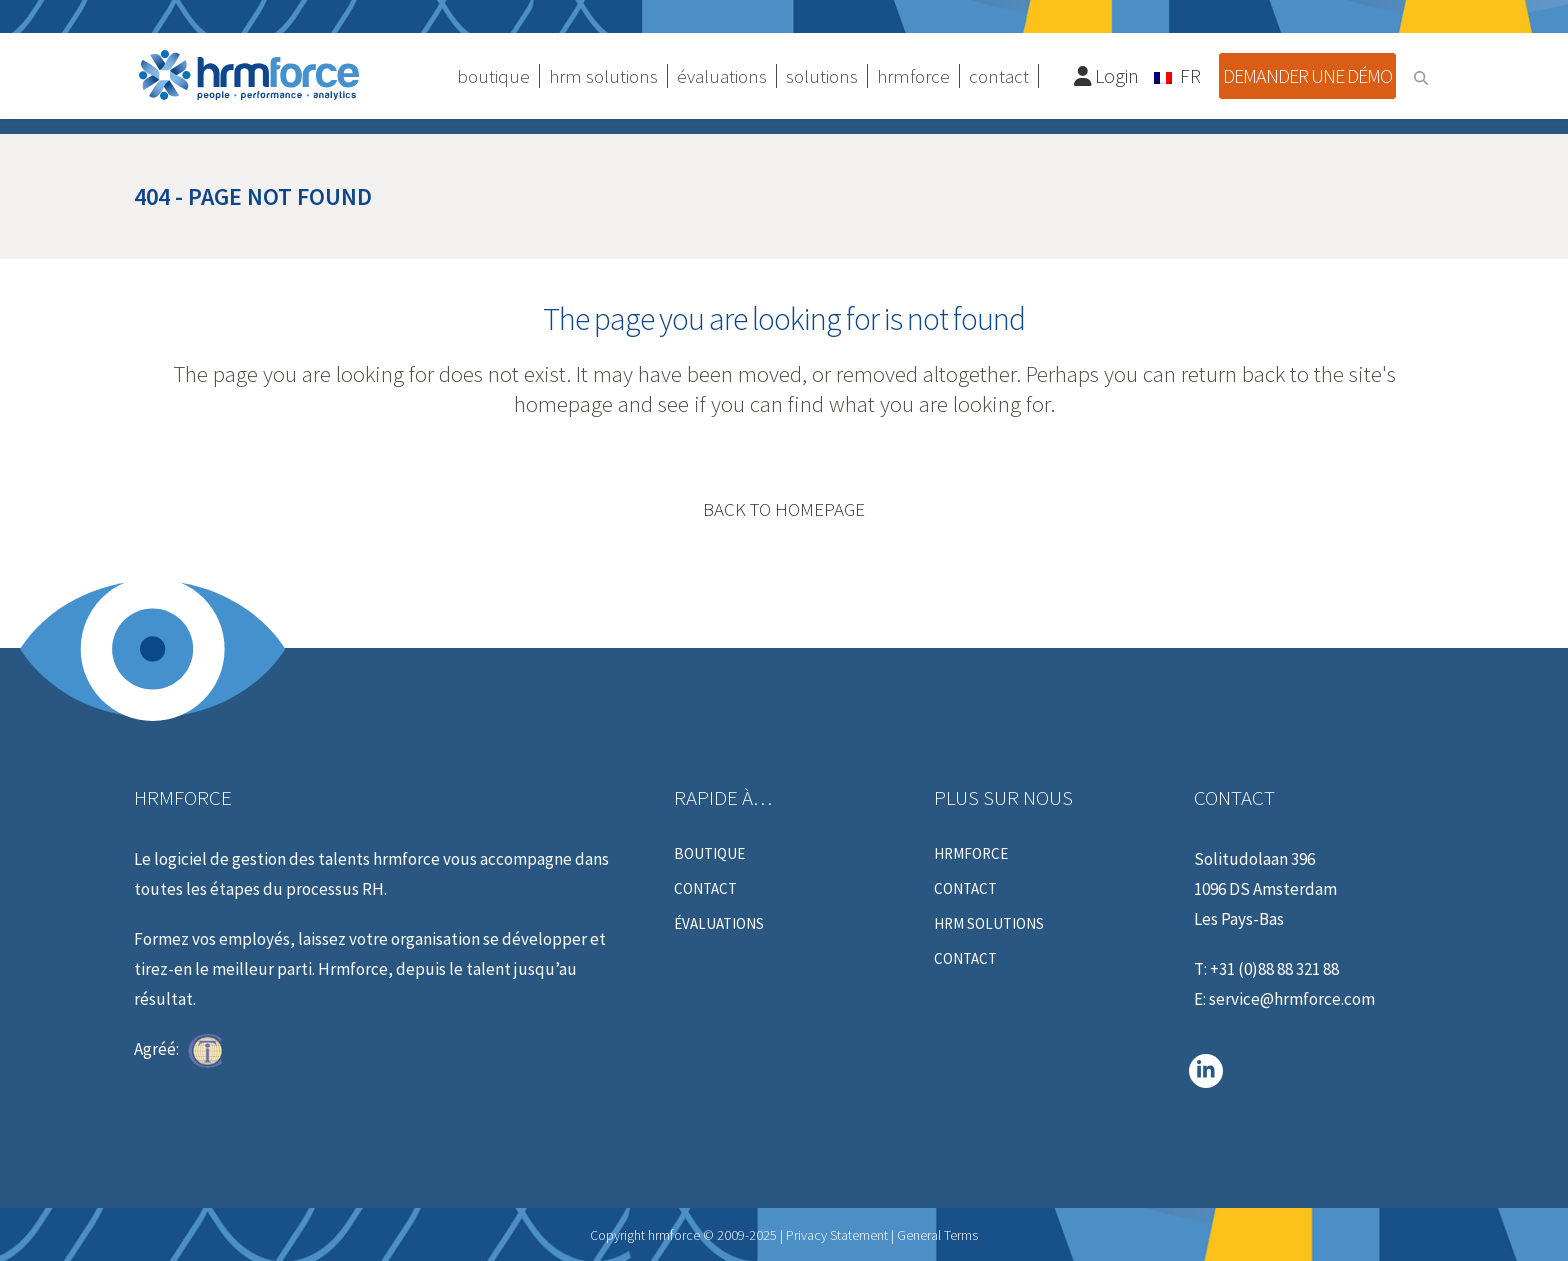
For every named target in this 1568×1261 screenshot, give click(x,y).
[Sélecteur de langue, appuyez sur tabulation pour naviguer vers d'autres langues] (1179, 75)
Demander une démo (1307, 75)
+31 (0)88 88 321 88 (1274, 969)
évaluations (719, 924)
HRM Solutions (989, 924)
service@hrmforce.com (1292, 999)
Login (1107, 75)
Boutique (709, 854)
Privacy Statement (837, 1235)
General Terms (937, 1235)
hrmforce (971, 854)
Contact (705, 889)
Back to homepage (784, 509)
